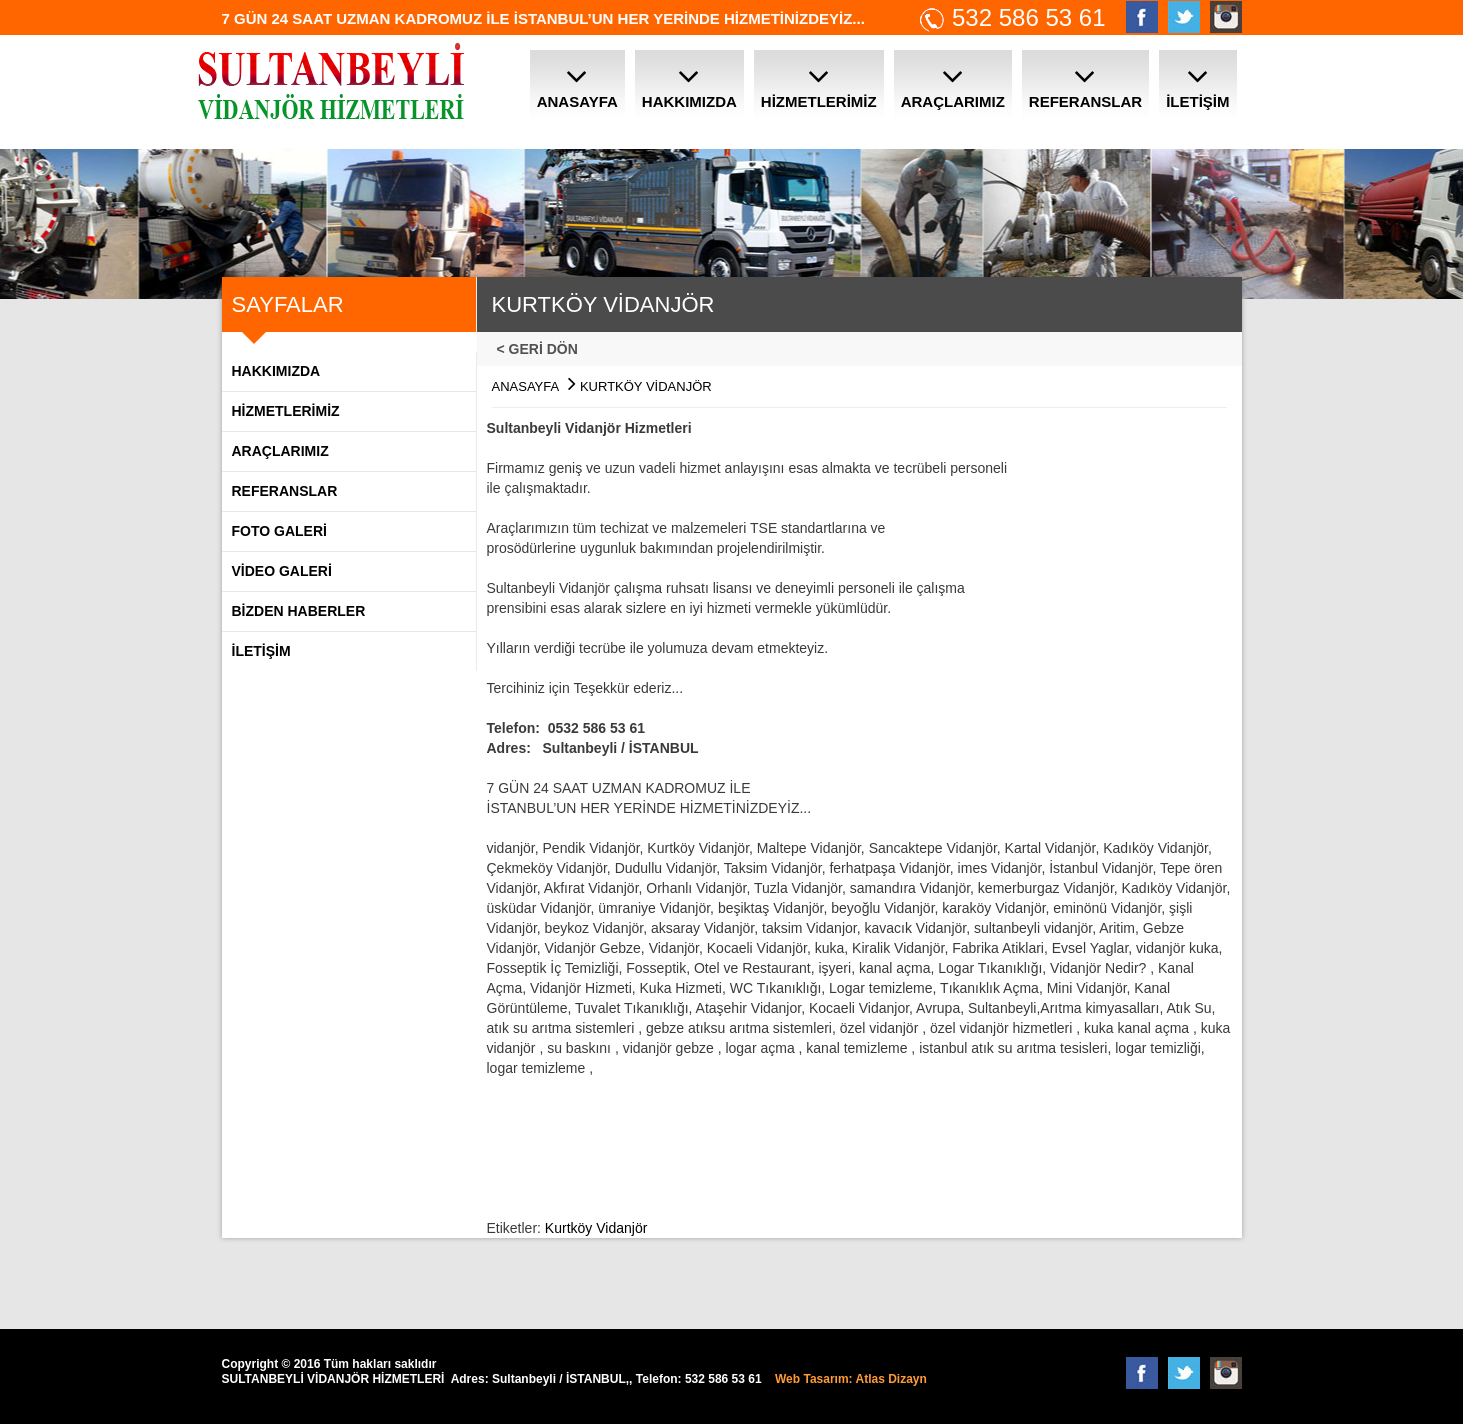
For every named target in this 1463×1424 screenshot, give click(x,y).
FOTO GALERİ (279, 531)
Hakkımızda (276, 371)
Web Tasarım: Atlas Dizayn (851, 1379)
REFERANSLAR (285, 491)
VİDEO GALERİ (282, 571)
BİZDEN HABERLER (299, 611)
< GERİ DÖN (543, 349)
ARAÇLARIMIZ (280, 451)
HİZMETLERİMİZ (286, 411)
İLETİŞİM (261, 651)
